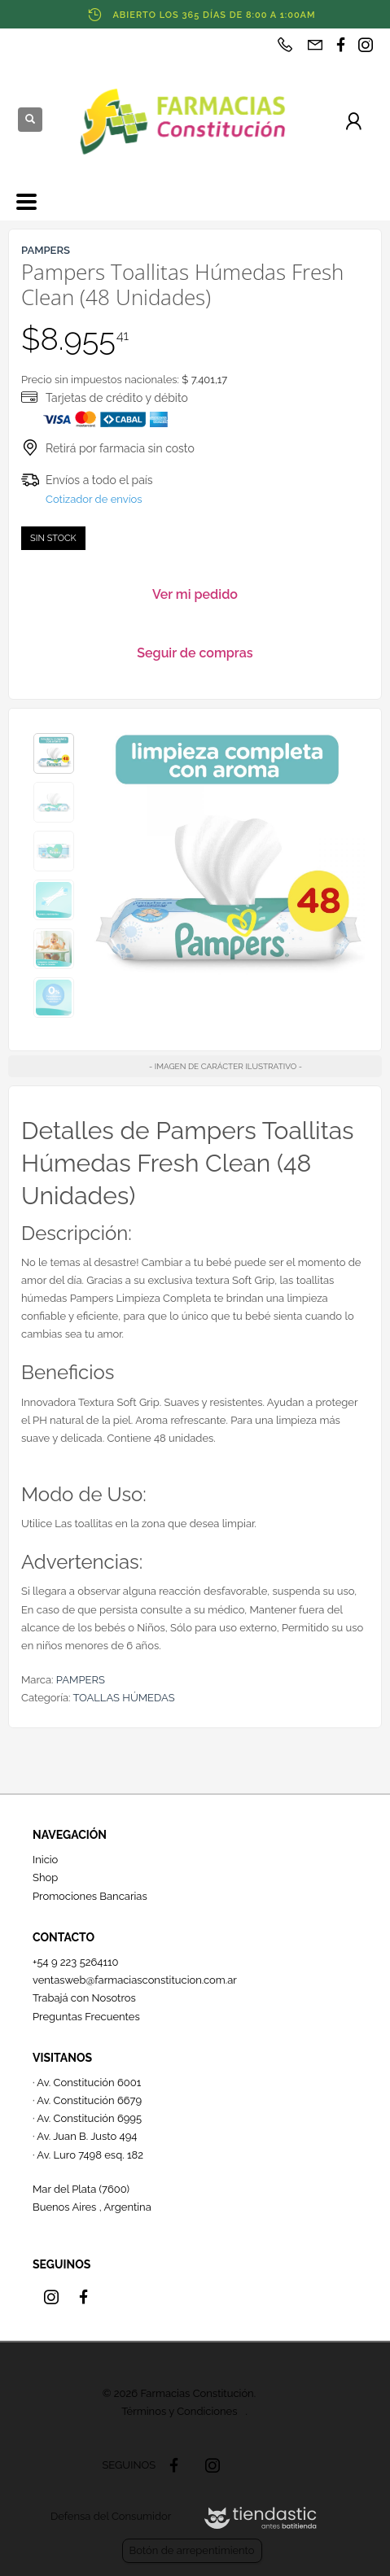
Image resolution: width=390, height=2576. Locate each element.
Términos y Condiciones (179, 2411)
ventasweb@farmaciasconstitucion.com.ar (135, 1980)
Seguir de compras (194, 653)
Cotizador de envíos (94, 499)
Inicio (45, 1859)
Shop (45, 1877)
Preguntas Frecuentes (86, 2017)
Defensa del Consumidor (110, 2516)
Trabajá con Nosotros (84, 1998)
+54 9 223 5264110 (76, 1962)
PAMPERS (80, 1680)
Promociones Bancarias (90, 1896)
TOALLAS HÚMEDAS (123, 1698)
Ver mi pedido (195, 594)
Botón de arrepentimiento (192, 2550)
